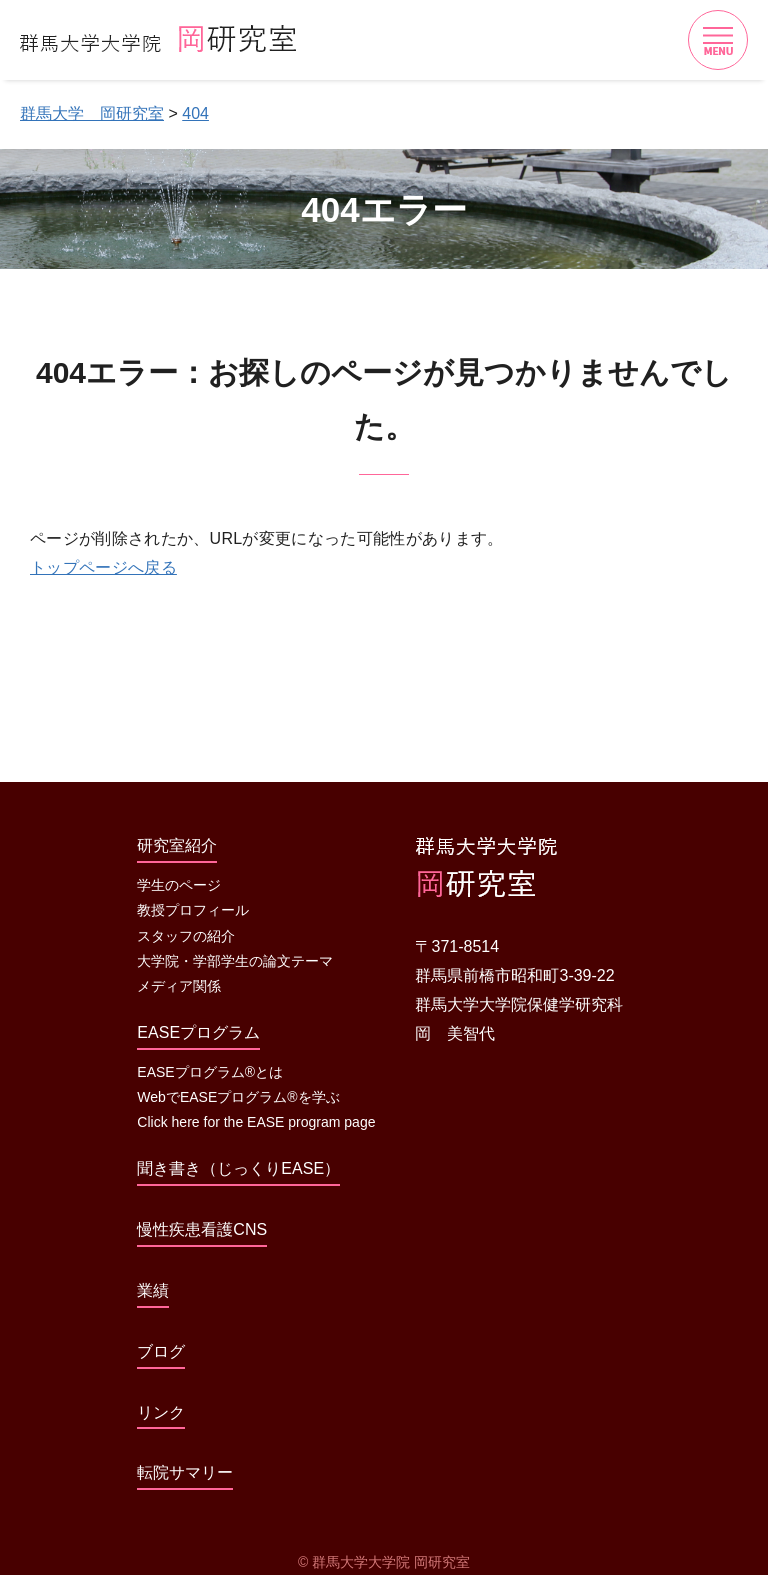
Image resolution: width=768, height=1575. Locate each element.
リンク (161, 1412)
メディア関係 (179, 986)
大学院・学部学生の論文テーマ (235, 961)
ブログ (161, 1351)
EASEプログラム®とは (210, 1072)
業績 (153, 1290)
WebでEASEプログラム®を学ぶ (238, 1097)
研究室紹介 (177, 845)
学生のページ (179, 885)
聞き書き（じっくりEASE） (238, 1168)
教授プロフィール (193, 910)
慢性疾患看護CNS (202, 1229)
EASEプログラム (198, 1032)
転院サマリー (185, 1472)
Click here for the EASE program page (256, 1122)
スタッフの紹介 (186, 936)
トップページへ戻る (103, 567)
